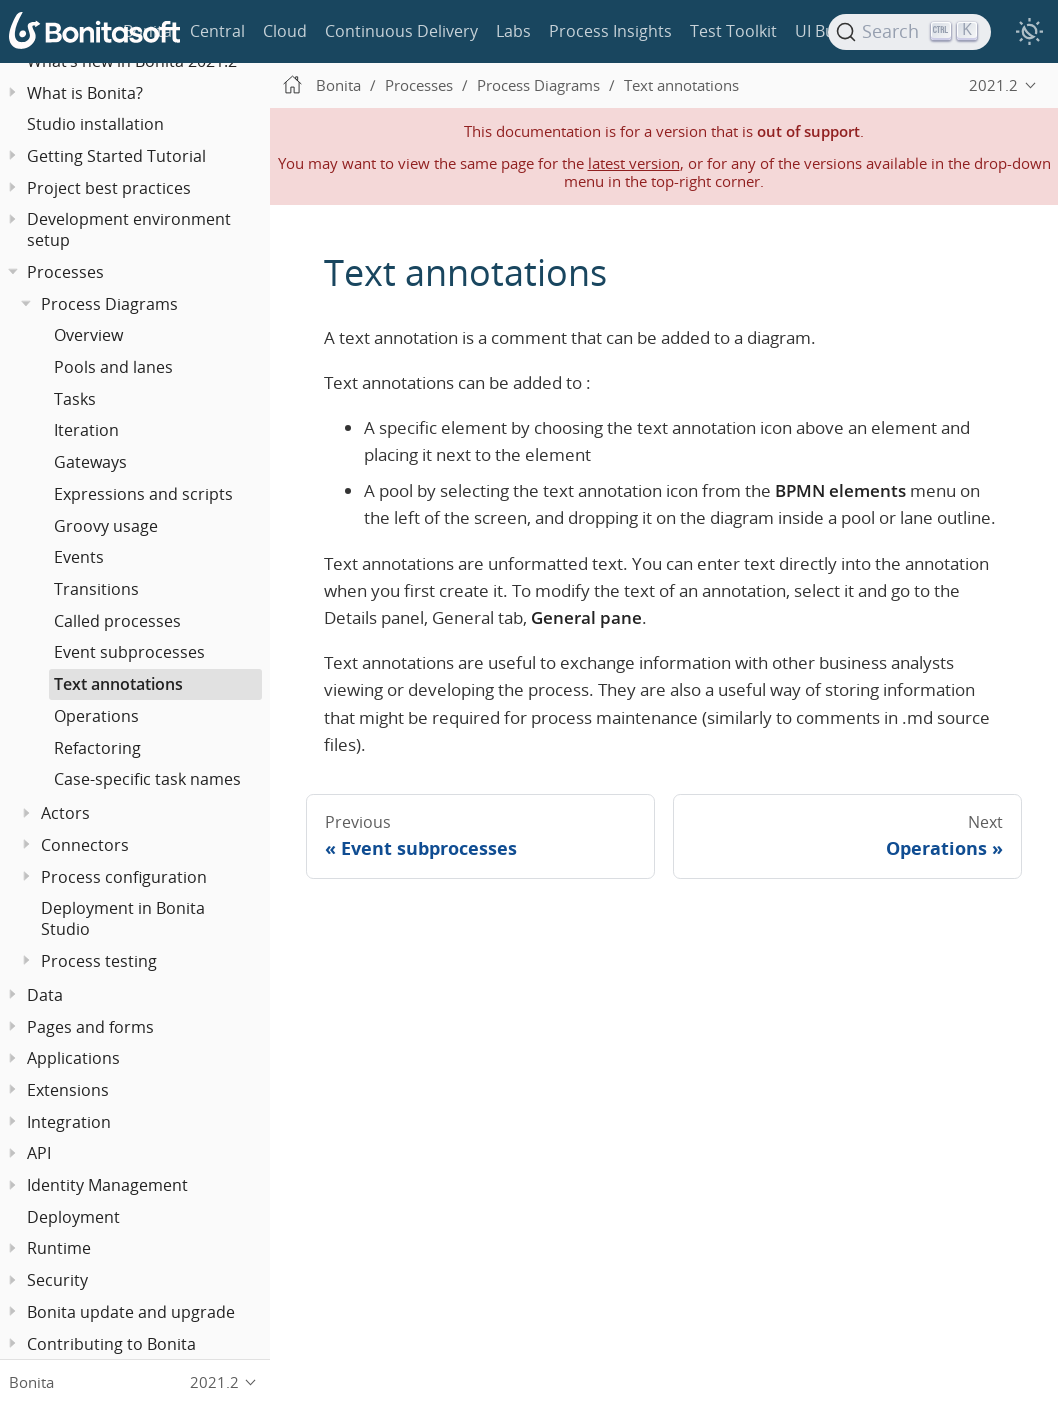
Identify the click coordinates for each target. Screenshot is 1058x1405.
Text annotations (118, 684)
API (39, 1153)
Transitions (96, 589)
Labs (513, 31)
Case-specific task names (147, 779)
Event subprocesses (129, 652)
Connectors (85, 845)
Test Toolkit (733, 31)
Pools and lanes (113, 367)
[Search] (910, 32)
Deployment (73, 1217)
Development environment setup (129, 229)
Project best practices (109, 188)
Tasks (75, 399)
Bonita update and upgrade (131, 1312)
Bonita (147, 31)
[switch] (1029, 32)
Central (217, 31)
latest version (634, 163)
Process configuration (124, 877)
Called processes (117, 621)
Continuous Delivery (401, 31)
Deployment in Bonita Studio (123, 918)
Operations (96, 716)
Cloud (285, 31)
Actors (65, 813)
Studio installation (95, 124)
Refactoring (97, 748)
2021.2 (993, 85)
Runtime (59, 1248)
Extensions (68, 1090)
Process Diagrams (109, 304)
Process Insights (610, 31)
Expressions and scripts (143, 494)
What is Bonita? (85, 93)
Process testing (99, 961)
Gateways (90, 462)
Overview (88, 335)
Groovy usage (106, 526)
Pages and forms (90, 1027)
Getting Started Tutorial (116, 156)
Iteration (86, 430)
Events (79, 557)
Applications (73, 1058)
